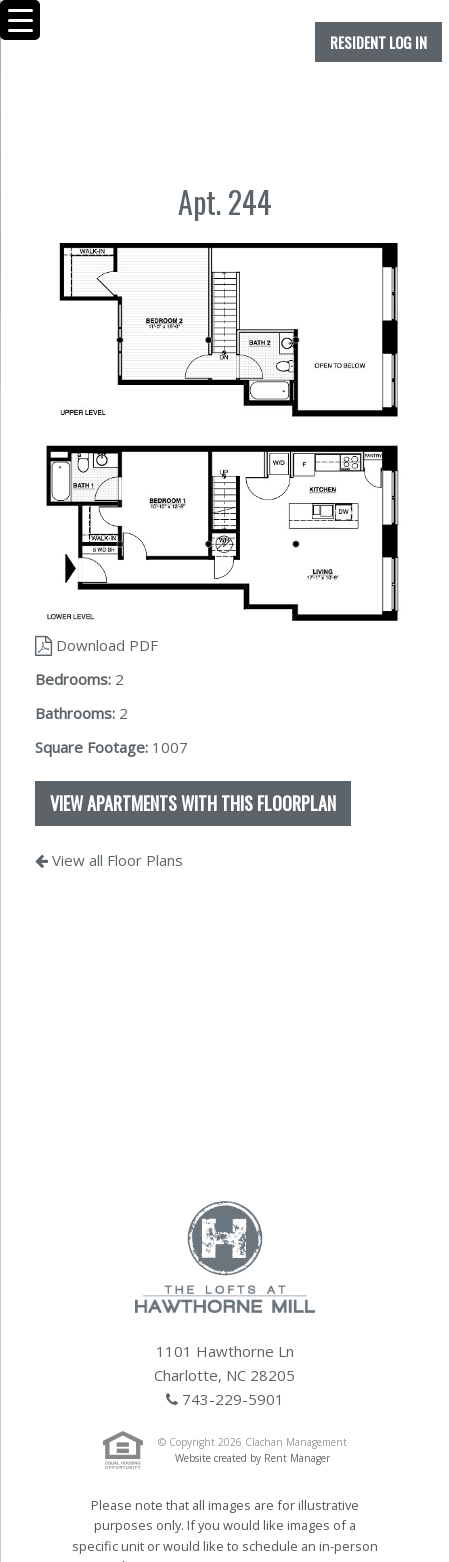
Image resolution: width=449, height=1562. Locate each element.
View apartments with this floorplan (193, 803)
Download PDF (96, 645)
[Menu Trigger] (20, 20)
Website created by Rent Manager (252, 1458)
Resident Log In (378, 42)
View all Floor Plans (109, 860)
